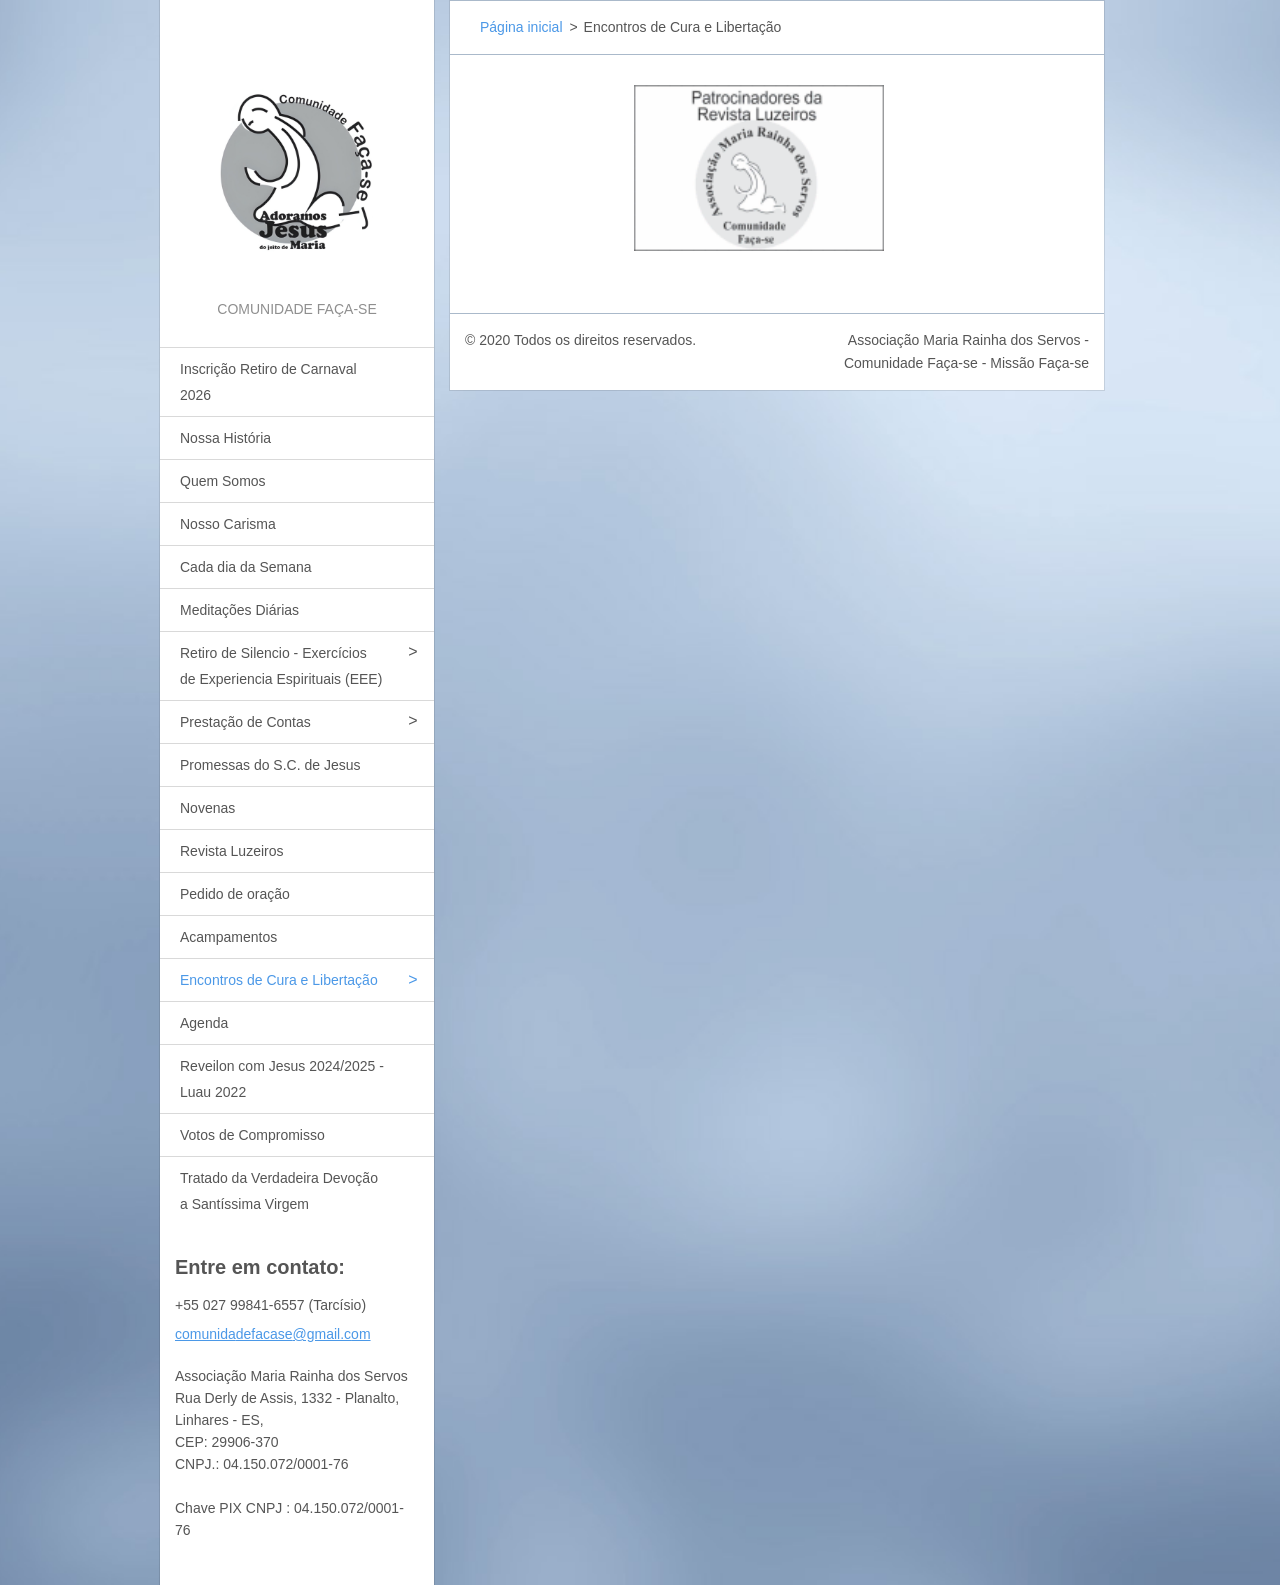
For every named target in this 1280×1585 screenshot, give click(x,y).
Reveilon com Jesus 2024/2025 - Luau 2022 (282, 1079)
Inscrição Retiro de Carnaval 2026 (268, 382)
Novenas (207, 808)
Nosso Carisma (228, 524)
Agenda (204, 1023)
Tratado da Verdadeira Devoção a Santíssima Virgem (279, 1191)
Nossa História (225, 438)
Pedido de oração (235, 894)
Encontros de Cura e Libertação (279, 980)
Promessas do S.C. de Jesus (270, 765)
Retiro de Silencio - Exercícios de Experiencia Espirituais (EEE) (281, 666)
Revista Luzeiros (232, 851)
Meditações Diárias (239, 610)
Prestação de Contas (245, 722)
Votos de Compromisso (252, 1135)
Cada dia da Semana (246, 567)
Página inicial (521, 27)
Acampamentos (228, 937)
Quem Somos (223, 481)
